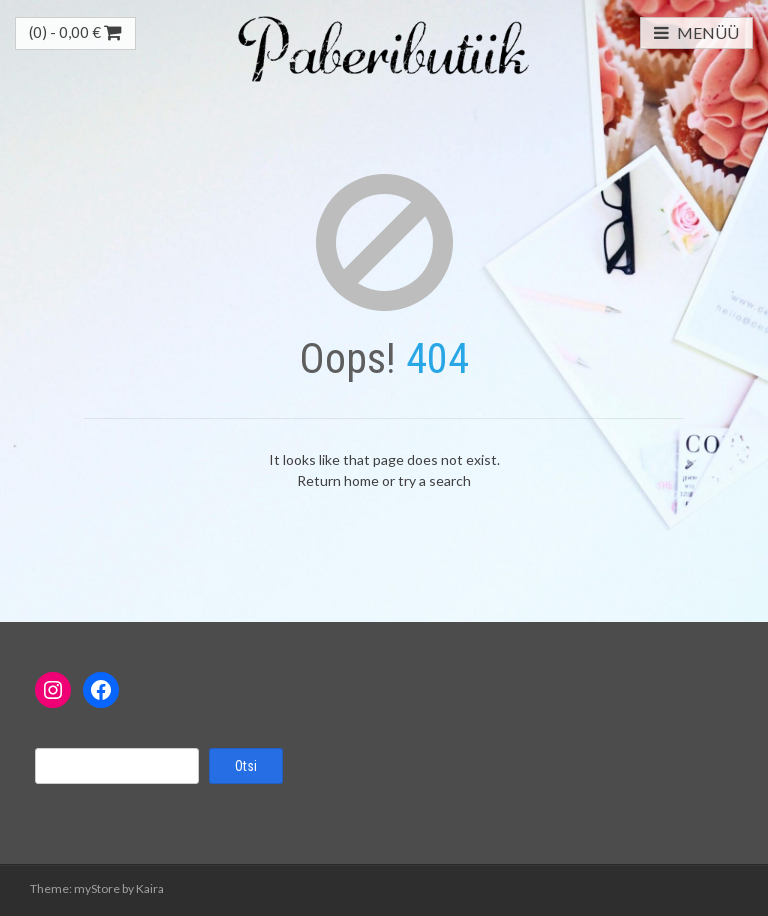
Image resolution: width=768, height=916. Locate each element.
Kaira (150, 888)
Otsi (246, 766)
